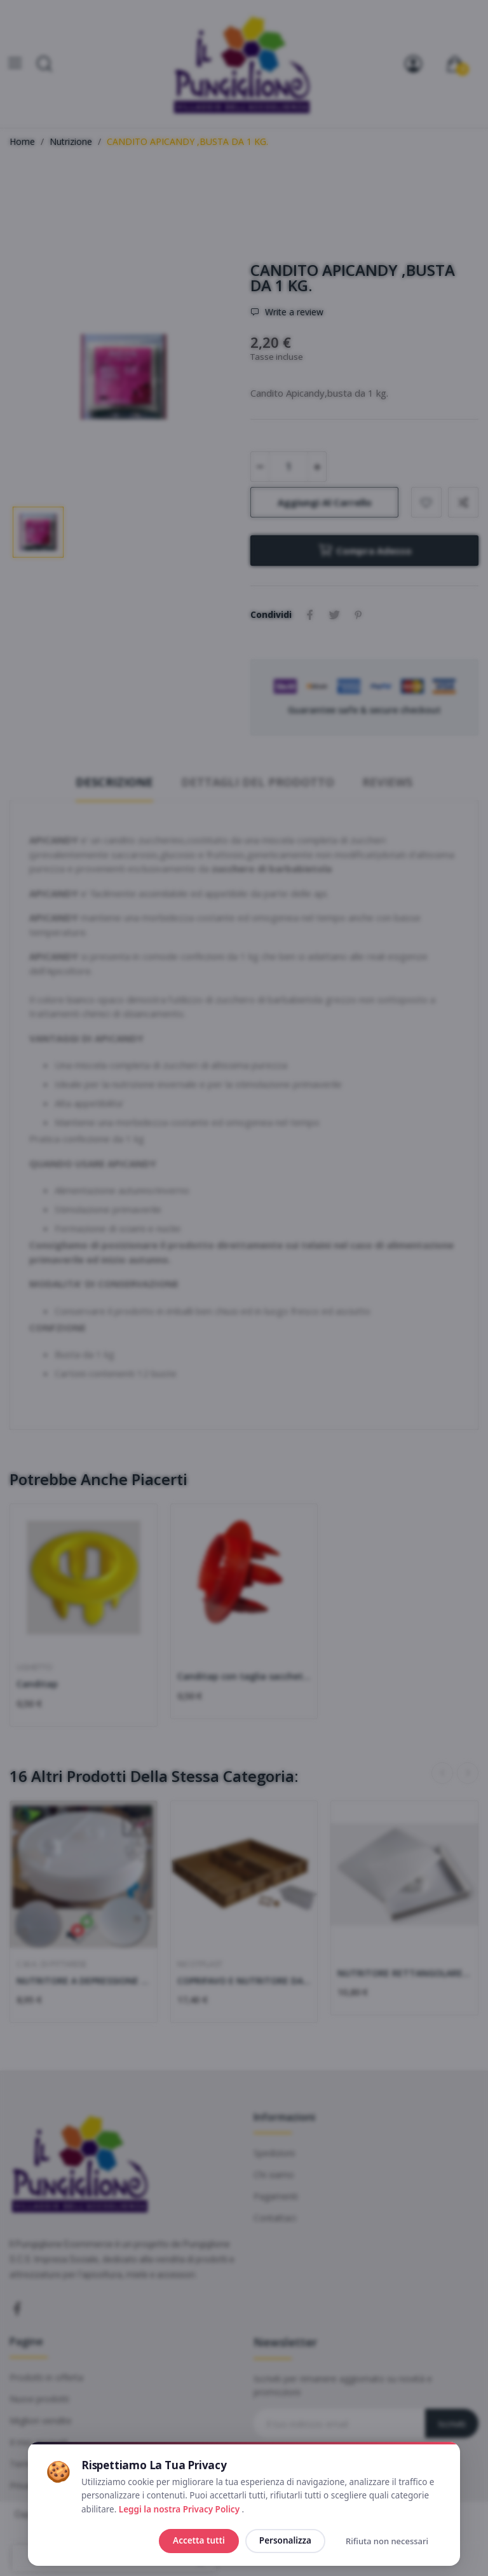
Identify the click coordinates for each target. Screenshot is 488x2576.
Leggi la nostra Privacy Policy (180, 2509)
